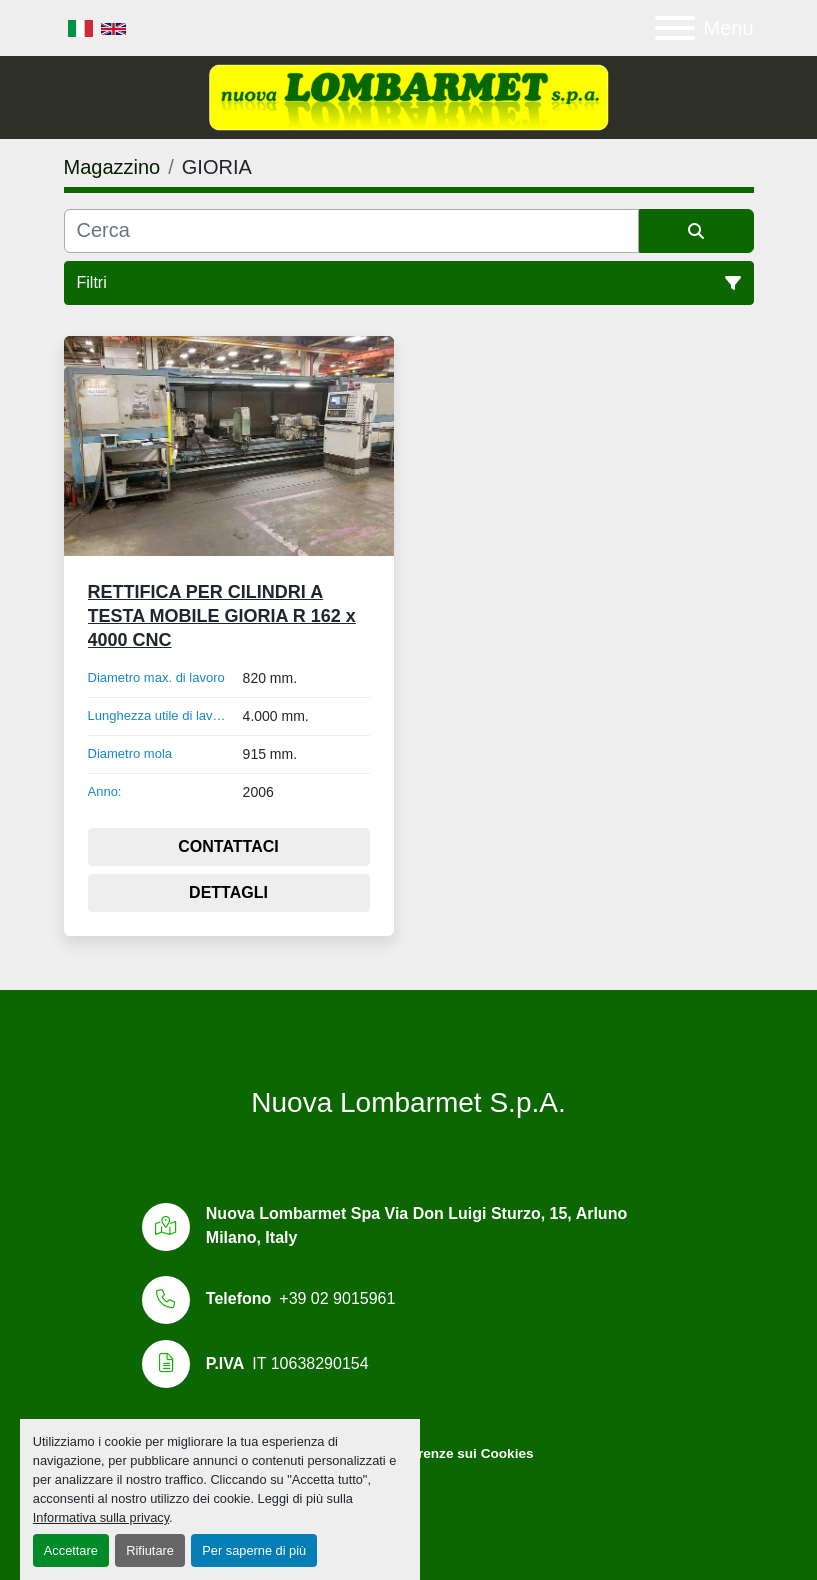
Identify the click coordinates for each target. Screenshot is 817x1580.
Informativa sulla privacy (101, 1517)
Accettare (71, 1550)
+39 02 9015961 (337, 1298)
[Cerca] (351, 231)
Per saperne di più (254, 1550)
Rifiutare (150, 1550)
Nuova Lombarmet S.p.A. (408, 1102)
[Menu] (675, 28)
